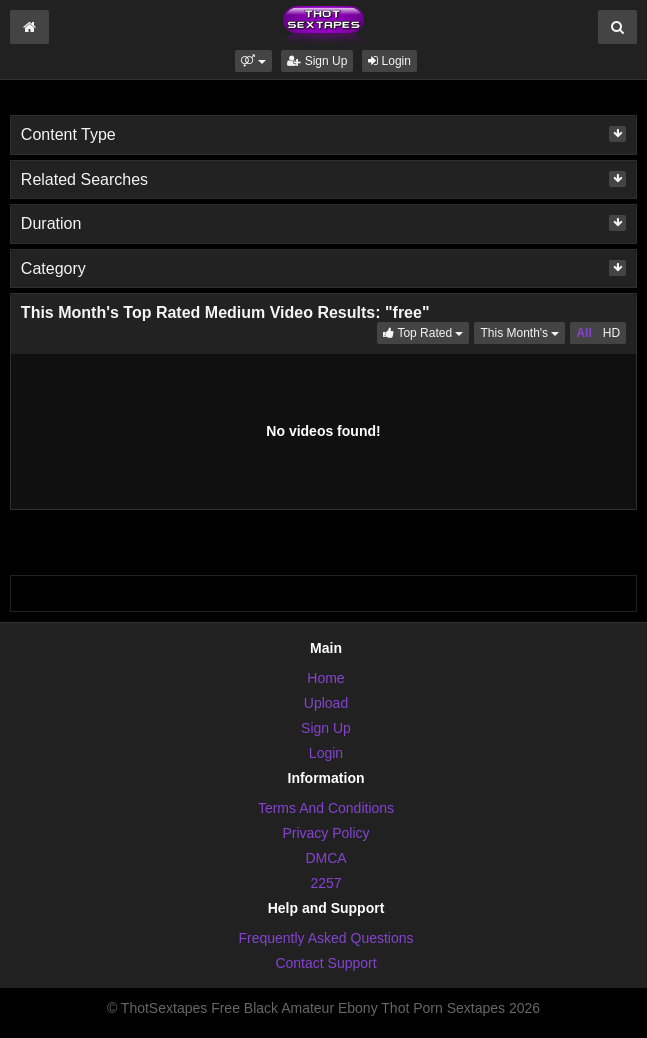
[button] (253, 61)
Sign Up (317, 61)
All (583, 333)
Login (389, 61)
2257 (325, 883)
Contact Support (325, 963)
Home (325, 678)
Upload (326, 703)
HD (611, 333)
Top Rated (426, 331)
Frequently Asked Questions (325, 938)
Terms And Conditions (326, 808)
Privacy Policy (325, 833)
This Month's (522, 331)
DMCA (325, 858)
